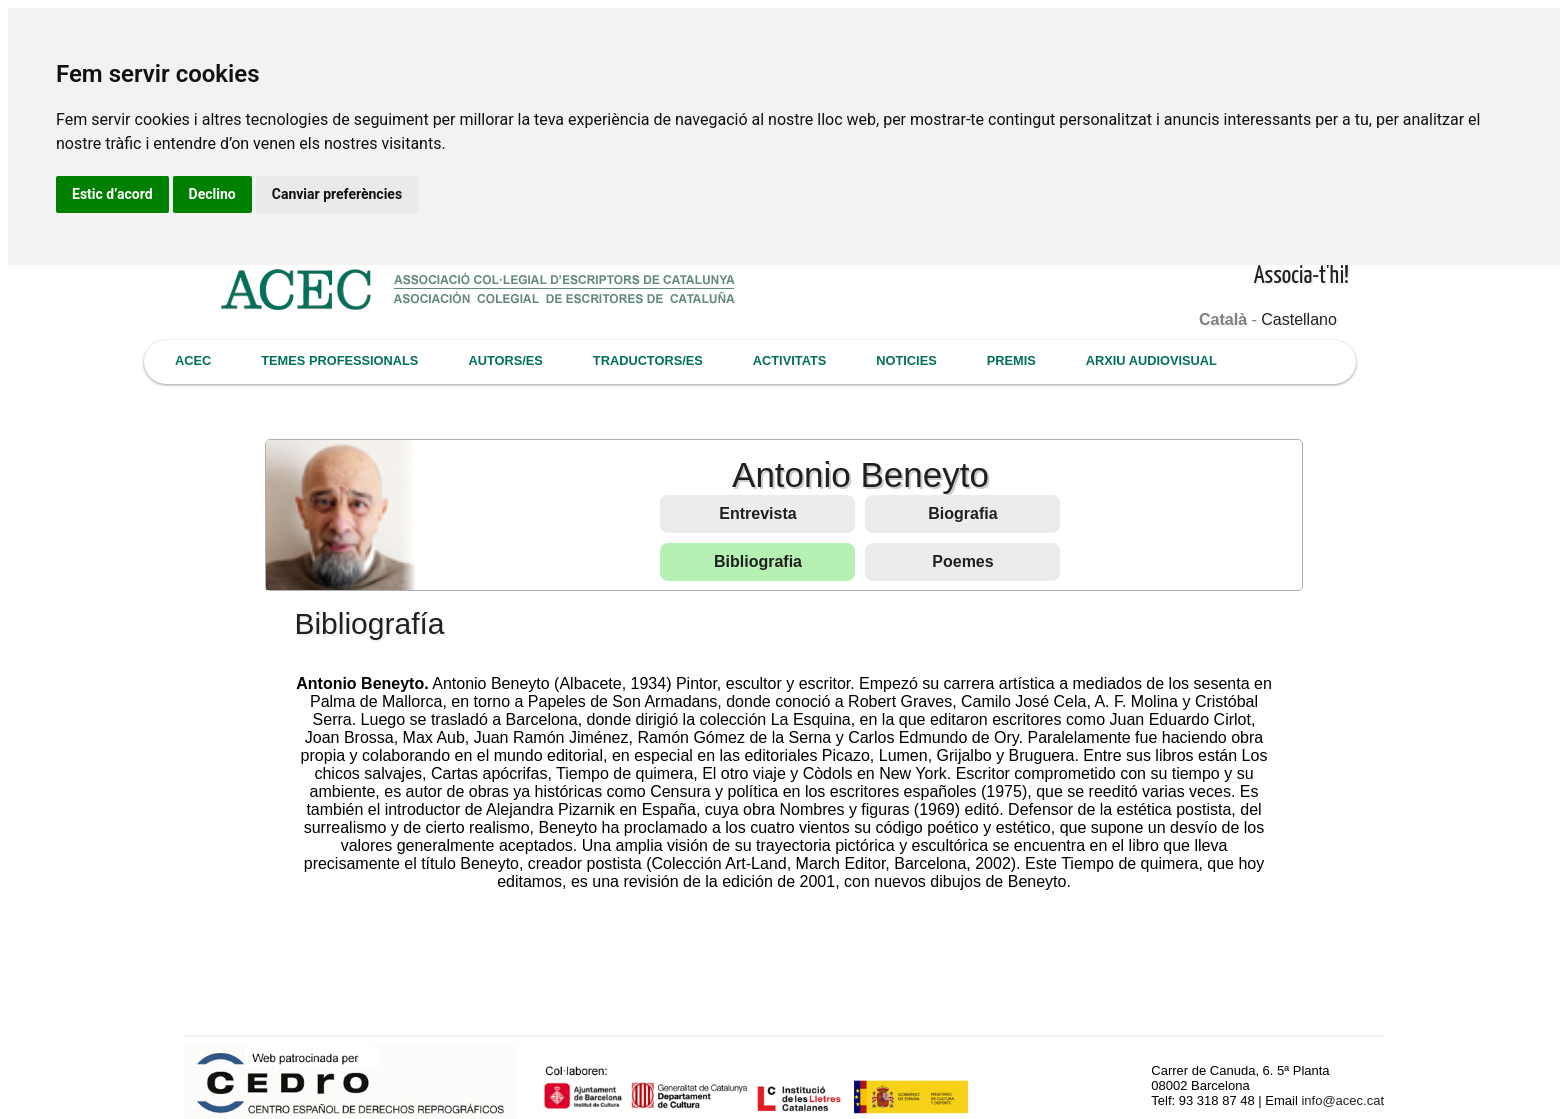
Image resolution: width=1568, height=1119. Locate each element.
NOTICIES (906, 360)
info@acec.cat (1342, 1100)
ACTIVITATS (789, 360)
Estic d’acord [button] (112, 194)
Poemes (962, 561)
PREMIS (1011, 360)
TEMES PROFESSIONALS (339, 360)
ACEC (193, 360)
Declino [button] (212, 194)
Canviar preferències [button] (337, 194)
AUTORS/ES (505, 360)
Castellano (1299, 319)
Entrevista (757, 513)
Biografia (962, 513)
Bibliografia (758, 561)
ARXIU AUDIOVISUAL (1151, 360)
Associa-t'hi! (1301, 276)
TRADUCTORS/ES (648, 360)
